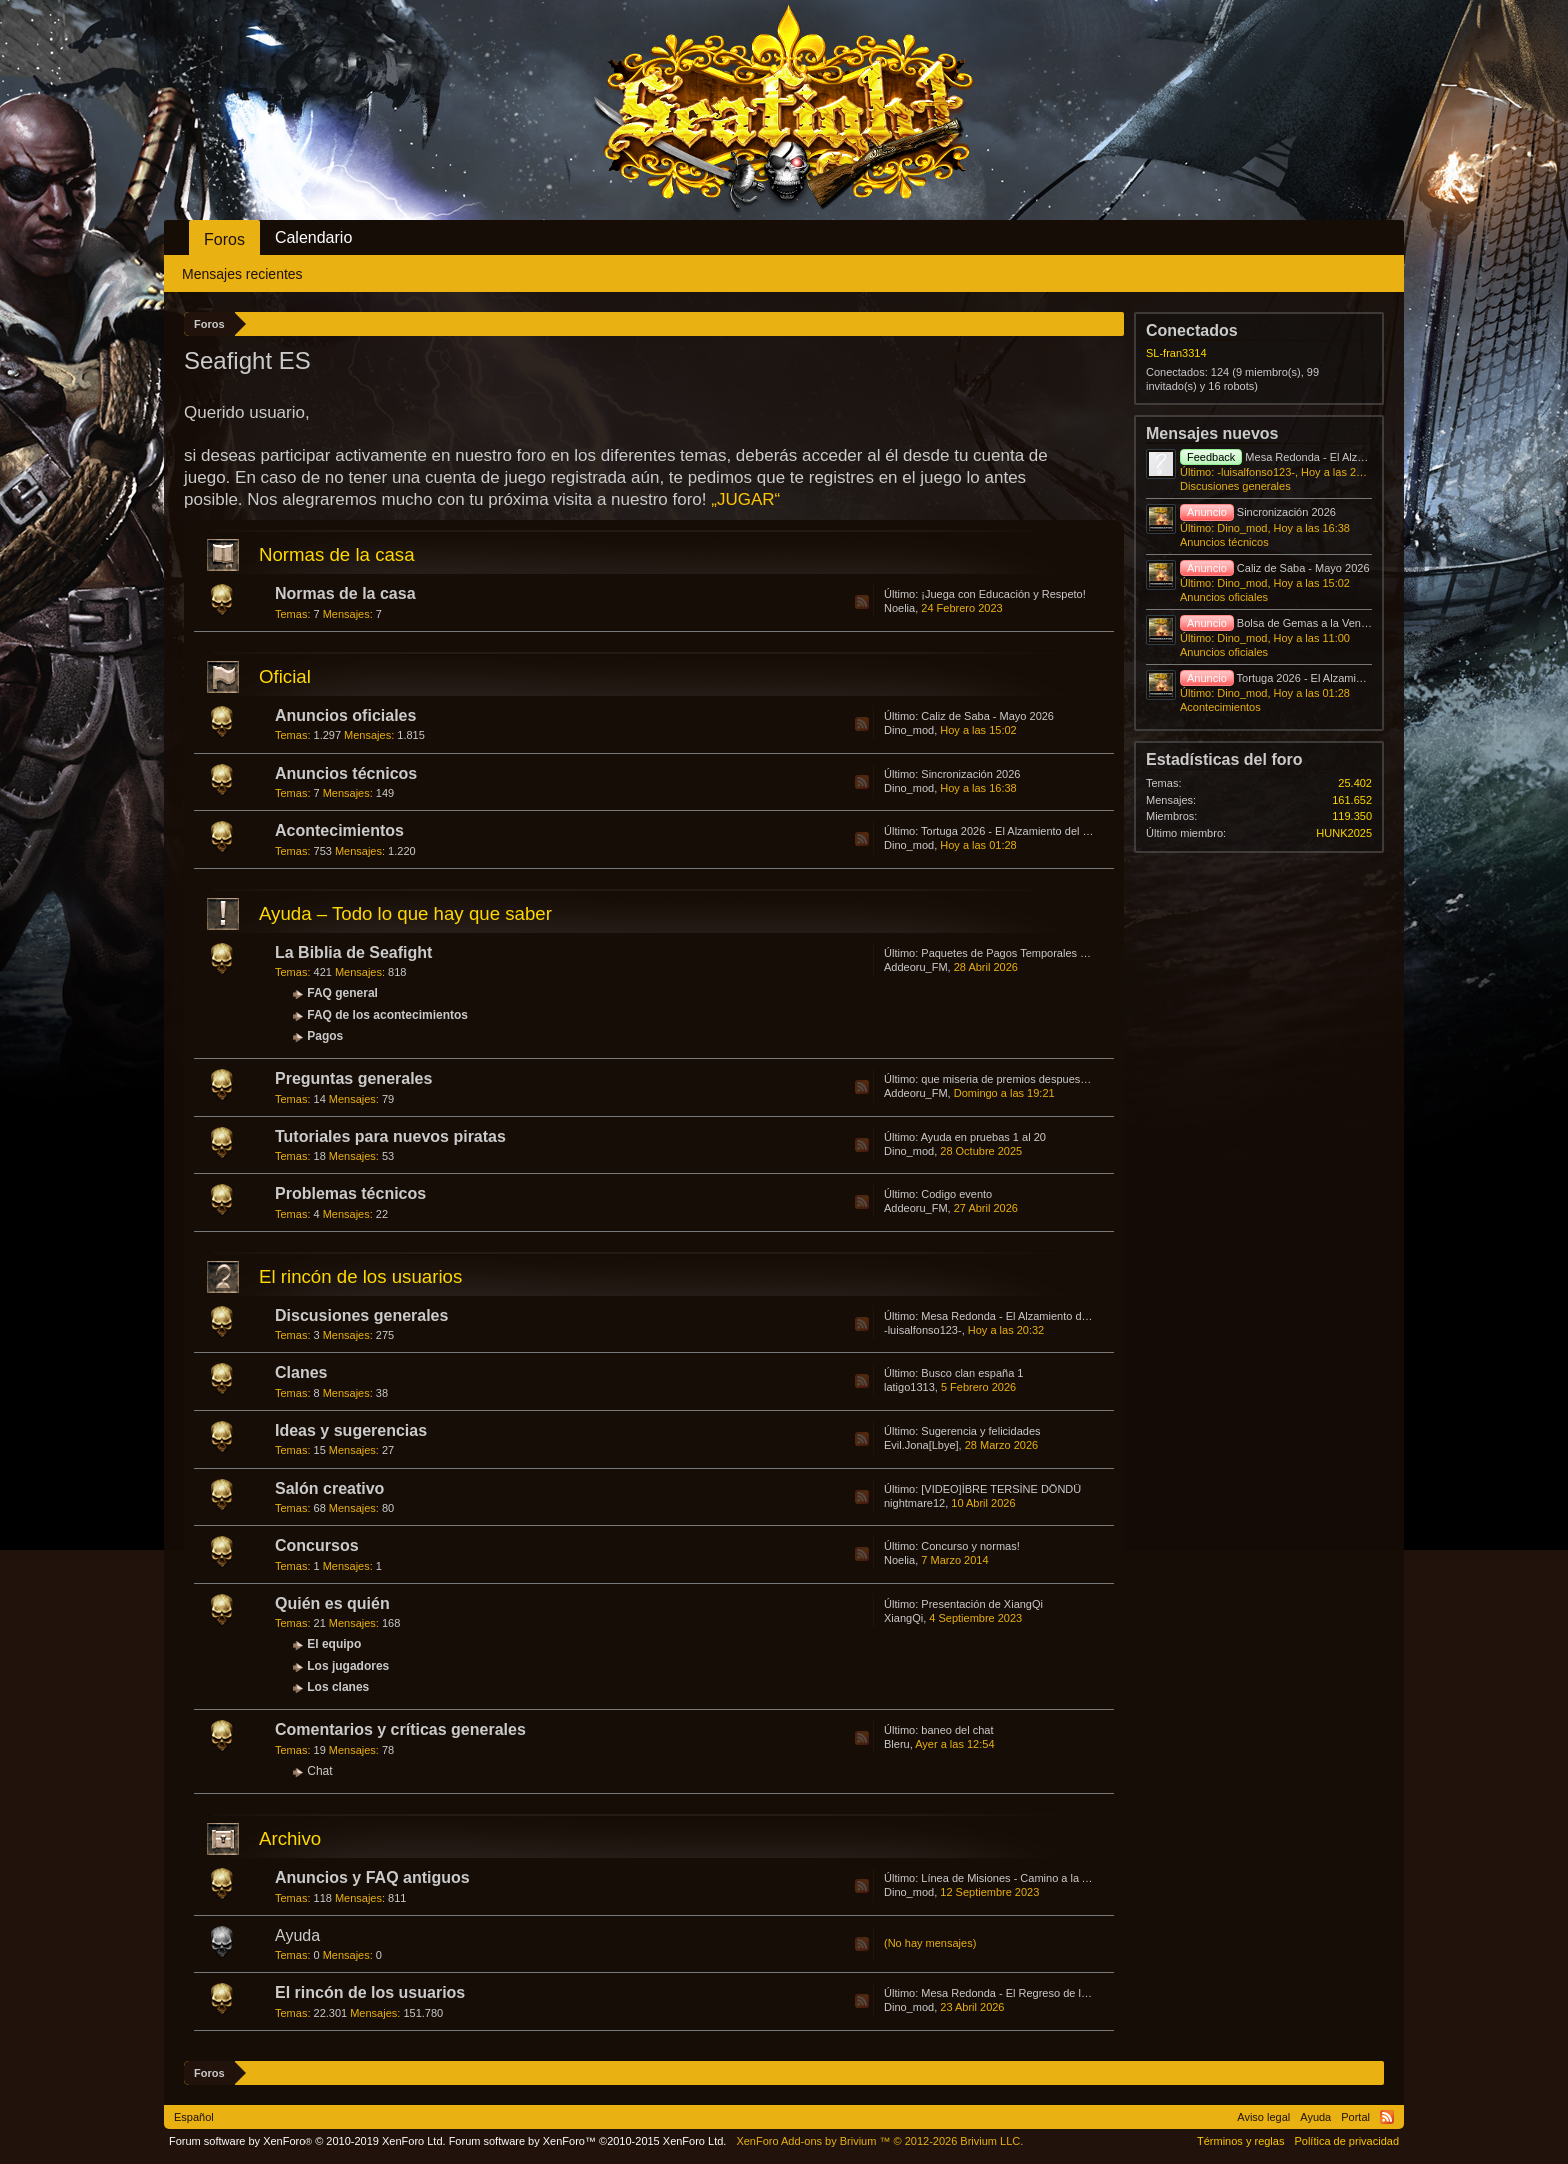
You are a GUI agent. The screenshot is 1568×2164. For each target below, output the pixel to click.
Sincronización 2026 (970, 774)
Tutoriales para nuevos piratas (390, 1136)
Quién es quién (332, 1603)
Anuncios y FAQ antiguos (372, 1877)
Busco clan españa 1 (972, 1373)
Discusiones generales (361, 1315)
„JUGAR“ (745, 499)
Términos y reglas (1240, 2141)
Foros (224, 239)
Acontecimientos (339, 830)
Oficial (285, 676)
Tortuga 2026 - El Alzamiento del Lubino (1018, 831)
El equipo (334, 1644)
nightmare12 (914, 1503)
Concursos (317, 1545)
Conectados (1192, 330)
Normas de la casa (337, 554)
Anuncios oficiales (345, 715)
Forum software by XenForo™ (588, 2141)
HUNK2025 (1344, 833)
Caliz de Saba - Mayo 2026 (987, 716)
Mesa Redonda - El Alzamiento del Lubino (1023, 1316)
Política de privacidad (1346, 2141)
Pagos (325, 1036)
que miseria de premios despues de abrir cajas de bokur (1058, 1079)
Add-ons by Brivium (879, 2141)
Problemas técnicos (350, 1193)
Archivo (290, 1838)
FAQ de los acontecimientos (387, 1015)
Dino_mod (909, 730)
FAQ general (342, 993)
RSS (862, 602)
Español (194, 2117)
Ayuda (297, 1935)
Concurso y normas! (970, 1546)
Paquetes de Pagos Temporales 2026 (1012, 953)
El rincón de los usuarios (360, 1276)
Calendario (313, 237)
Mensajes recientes (242, 274)
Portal (1355, 2117)
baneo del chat (957, 1730)
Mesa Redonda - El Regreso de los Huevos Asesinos (1050, 1993)
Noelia (899, 608)
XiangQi (903, 1618)
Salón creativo (329, 1488)
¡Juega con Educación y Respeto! (1003, 594)
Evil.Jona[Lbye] (921, 1445)
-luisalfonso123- (923, 1330)
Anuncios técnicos (346, 773)
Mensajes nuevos (1212, 433)
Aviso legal (1263, 2117)
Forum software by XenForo (307, 2141)
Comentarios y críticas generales (400, 1729)
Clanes (301, 1372)
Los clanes (338, 1687)
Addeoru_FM (916, 967)
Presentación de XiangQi (982, 1604)
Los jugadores (348, 1666)
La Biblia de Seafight (353, 952)
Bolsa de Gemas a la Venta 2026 (1289, 623)
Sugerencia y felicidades (980, 1431)
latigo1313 (909, 1387)
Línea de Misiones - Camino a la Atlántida (1022, 1878)
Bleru (897, 1744)
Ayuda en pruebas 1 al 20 (983, 1137)
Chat (319, 1771)
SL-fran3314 (1176, 353)
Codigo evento (956, 1194)
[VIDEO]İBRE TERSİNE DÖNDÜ (1001, 1489)
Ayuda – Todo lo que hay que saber (405, 913)
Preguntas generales (353, 1078)
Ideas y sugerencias (351, 1430)
